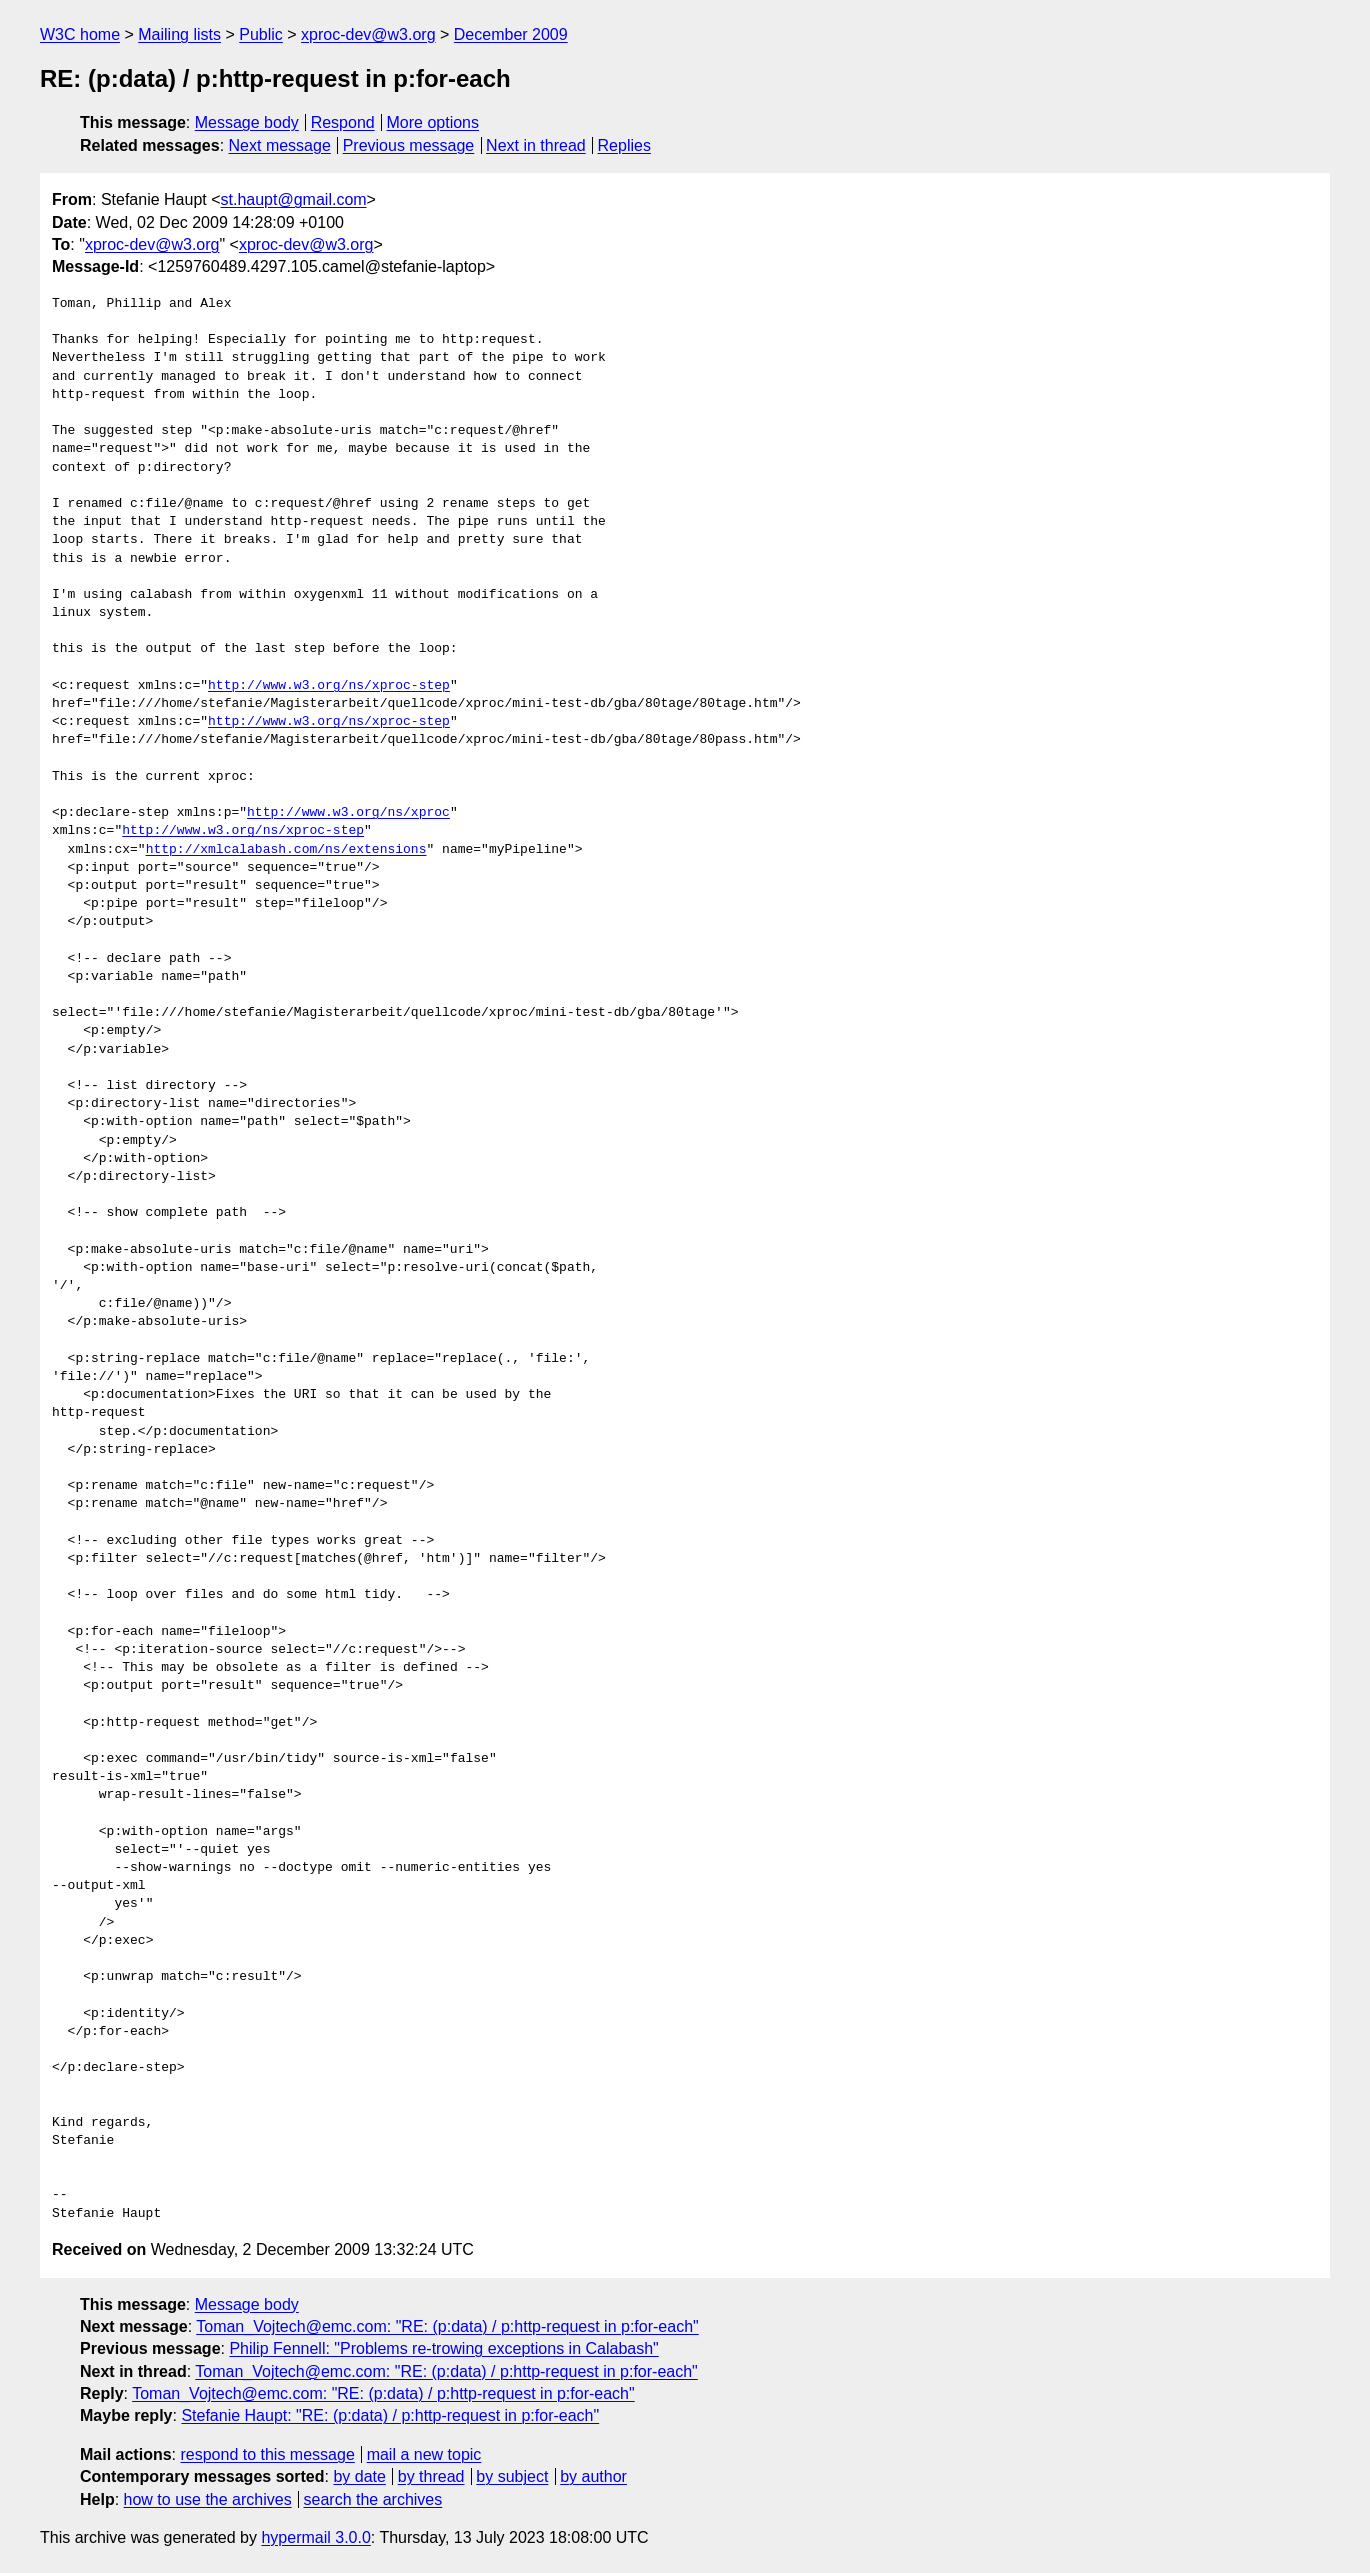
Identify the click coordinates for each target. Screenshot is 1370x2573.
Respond (343, 122)
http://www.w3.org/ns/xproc (348, 813)
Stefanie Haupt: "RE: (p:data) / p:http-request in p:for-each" (390, 2415)
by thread (431, 2476)
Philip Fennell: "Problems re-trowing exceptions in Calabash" (443, 2348)
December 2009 (511, 34)
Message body (247, 122)
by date (359, 2476)
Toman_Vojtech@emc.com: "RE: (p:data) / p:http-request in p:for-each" (447, 2326)
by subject (512, 2476)
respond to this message (267, 2454)
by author (593, 2476)
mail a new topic (424, 2454)
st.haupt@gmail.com (294, 199)
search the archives (373, 2499)
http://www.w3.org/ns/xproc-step (329, 686)
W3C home (80, 34)
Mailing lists (179, 34)
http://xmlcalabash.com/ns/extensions (286, 850)
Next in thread (536, 145)
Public (261, 34)
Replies (624, 145)
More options (433, 122)
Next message (280, 145)
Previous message (409, 145)
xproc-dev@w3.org (368, 34)
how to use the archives (208, 2499)
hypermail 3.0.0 (315, 2537)
